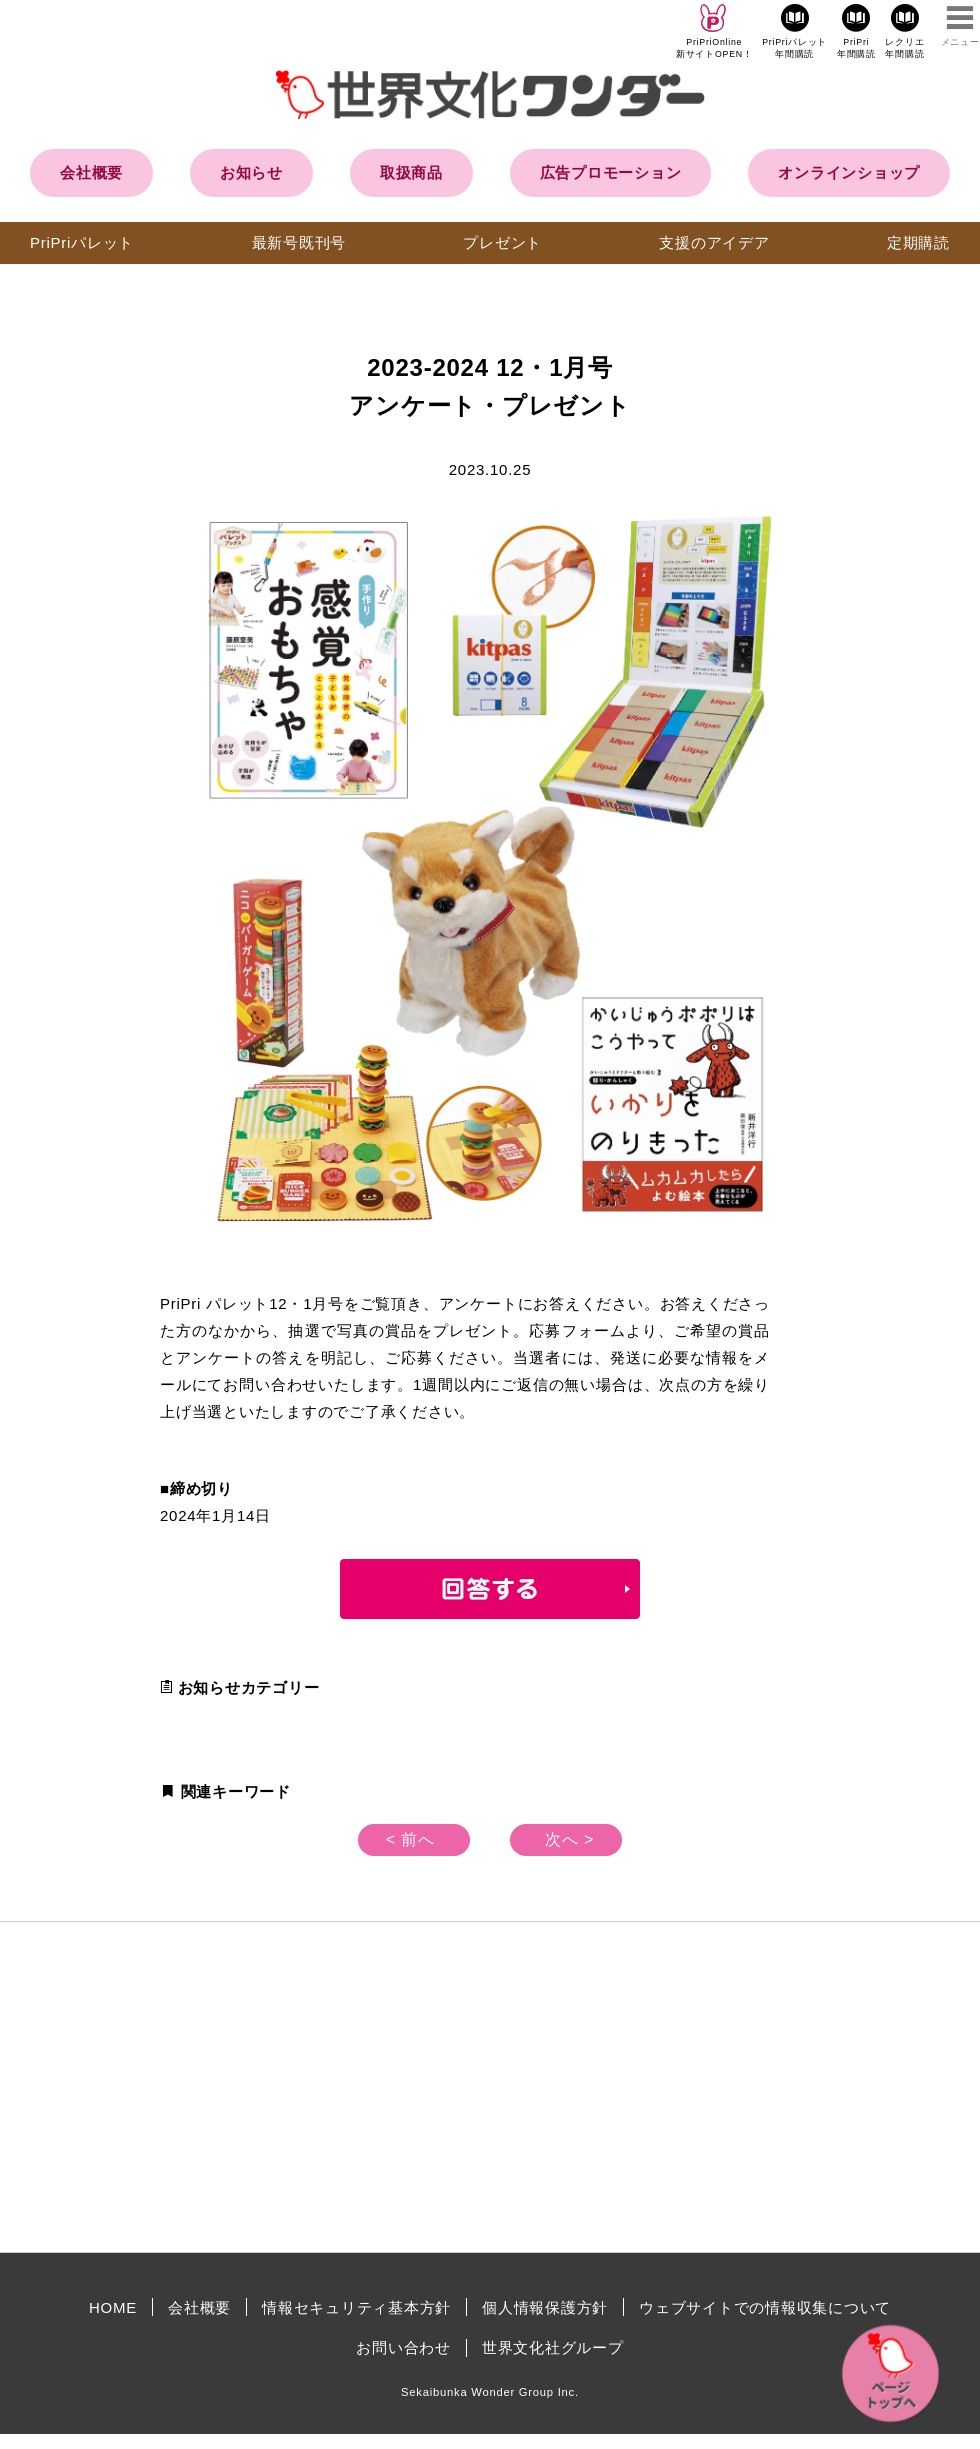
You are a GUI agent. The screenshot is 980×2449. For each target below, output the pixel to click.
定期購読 (918, 242)
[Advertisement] (320, 2087)
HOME (113, 2307)
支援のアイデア (714, 242)
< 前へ (410, 1839)
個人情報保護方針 (545, 2307)
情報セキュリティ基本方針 (356, 2307)
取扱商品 (411, 172)
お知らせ (251, 172)
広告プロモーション (611, 172)
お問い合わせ (403, 2347)
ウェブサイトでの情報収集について (765, 2307)
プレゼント (502, 242)
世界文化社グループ (553, 2347)
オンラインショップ (849, 172)
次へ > (569, 1839)
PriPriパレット (82, 242)
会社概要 (91, 172)
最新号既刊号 (299, 242)
